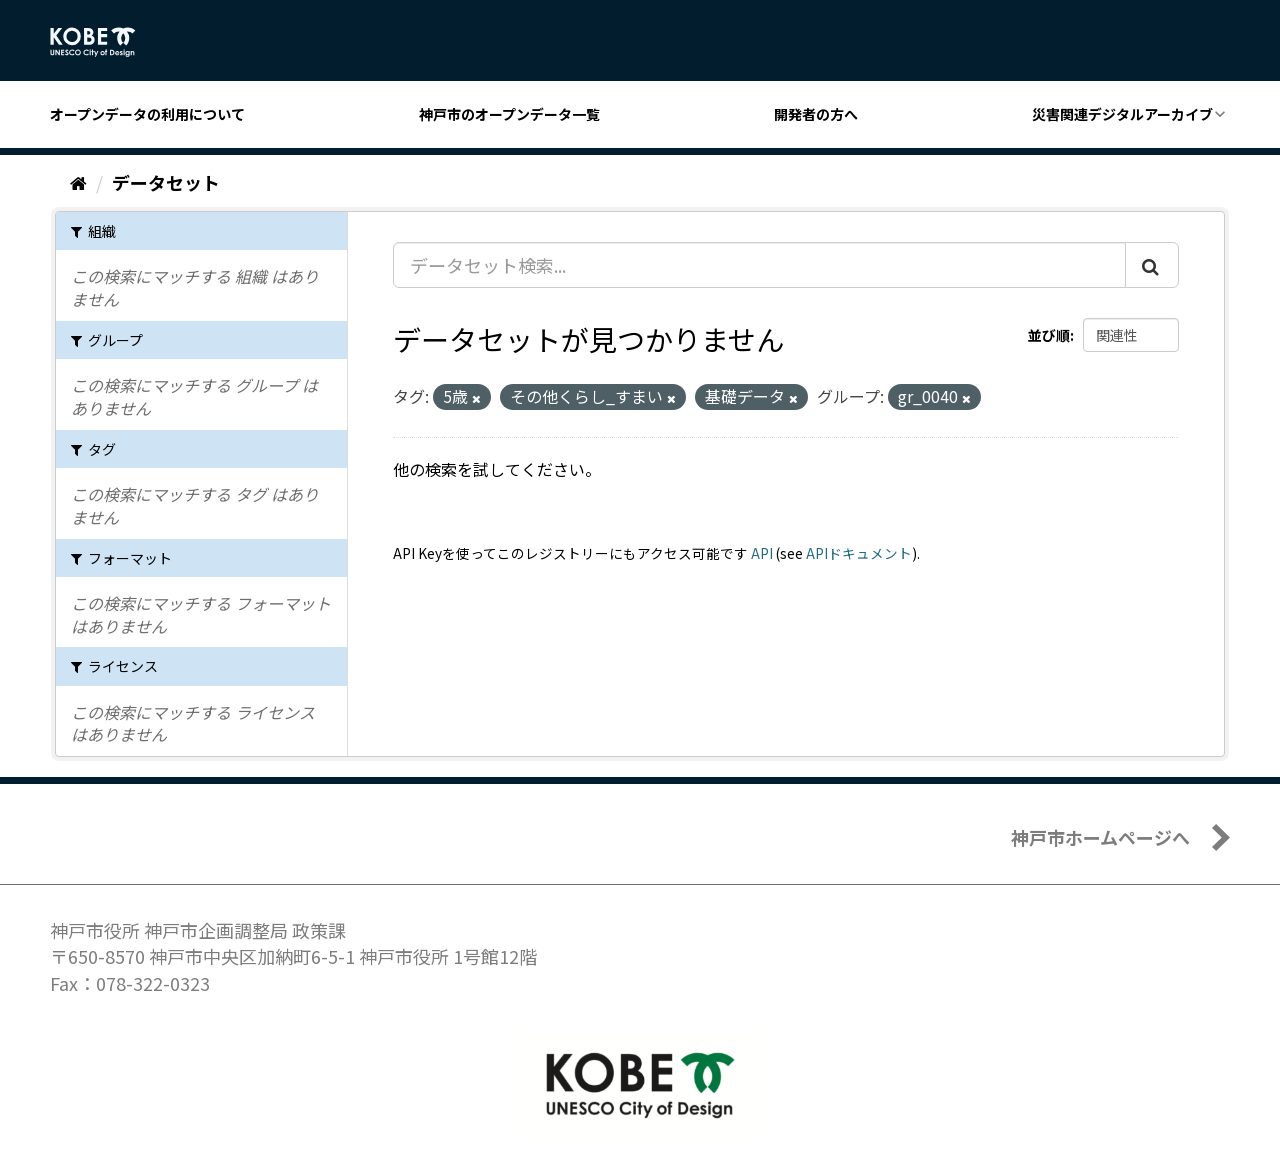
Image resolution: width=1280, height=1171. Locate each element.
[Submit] (1152, 265)
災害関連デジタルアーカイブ (1122, 114)
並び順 (1049, 335)
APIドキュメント (859, 553)
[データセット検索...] (759, 265)
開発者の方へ (816, 114)
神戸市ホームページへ (1100, 837)
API (762, 553)
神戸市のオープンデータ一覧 (509, 114)
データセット (166, 182)
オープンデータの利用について (147, 114)
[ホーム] (78, 182)
